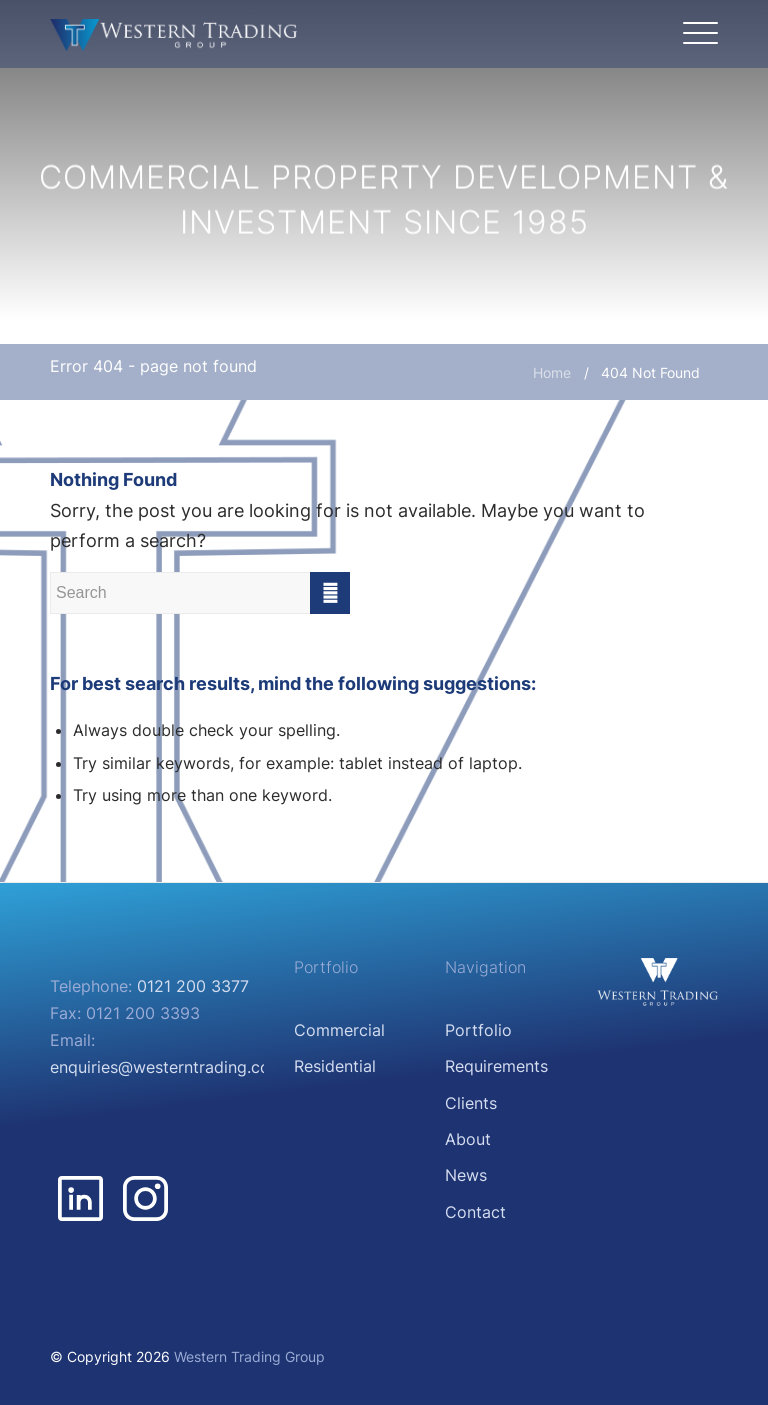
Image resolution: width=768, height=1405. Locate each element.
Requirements (496, 1066)
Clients (471, 1103)
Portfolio (478, 1030)
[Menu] (695, 34)
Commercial (339, 1030)
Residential (335, 1066)
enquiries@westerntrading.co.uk (171, 1067)
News (466, 1175)
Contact (475, 1212)
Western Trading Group (249, 1356)
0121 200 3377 (193, 986)
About (468, 1139)
